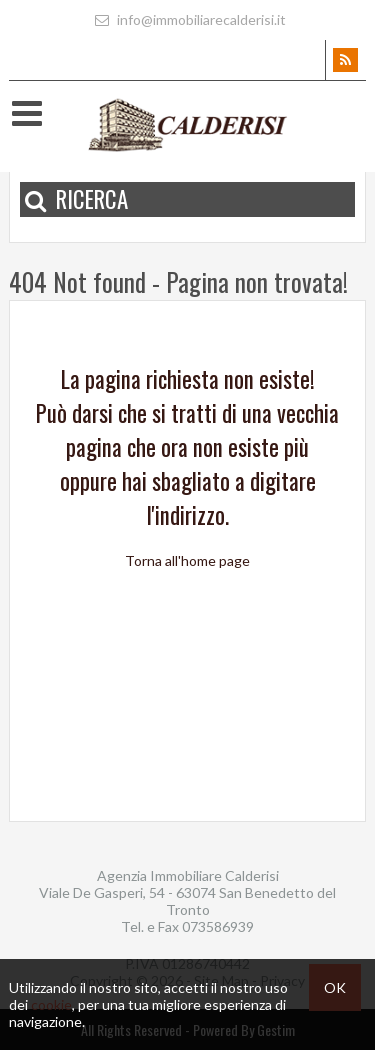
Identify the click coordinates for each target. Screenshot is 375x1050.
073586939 (218, 926)
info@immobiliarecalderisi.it (188, 19)
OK (335, 987)
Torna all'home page (187, 560)
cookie (51, 1004)
